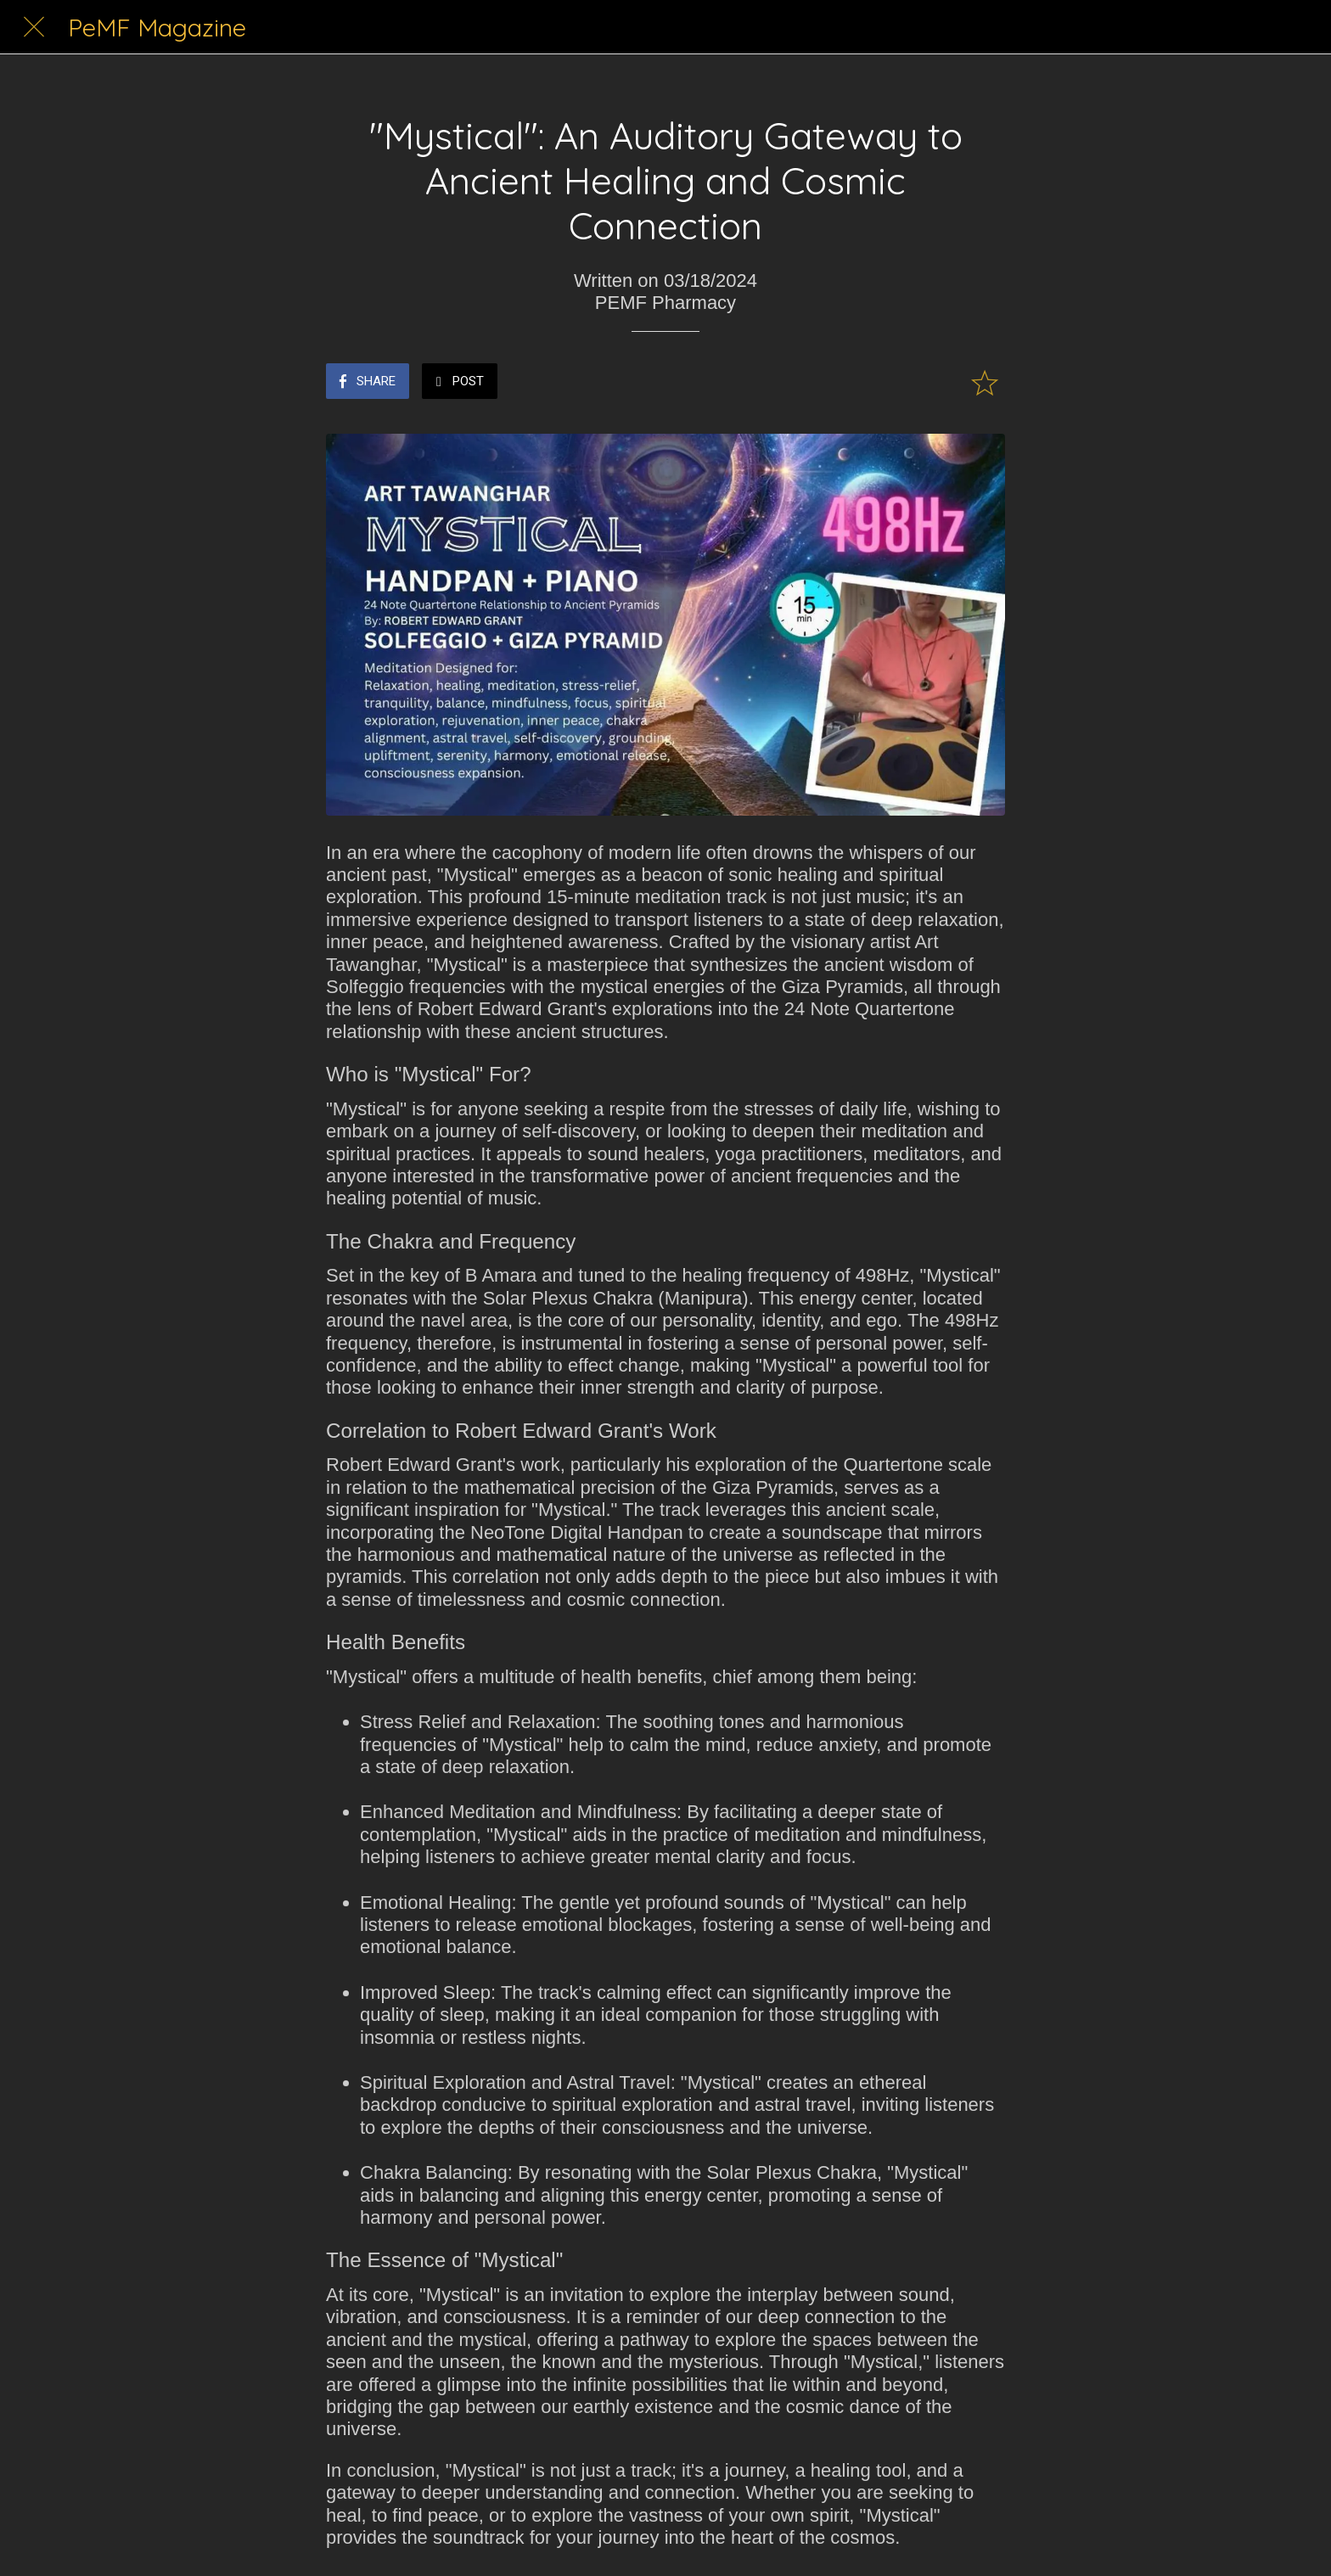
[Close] (34, 27)
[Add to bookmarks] (984, 382)
